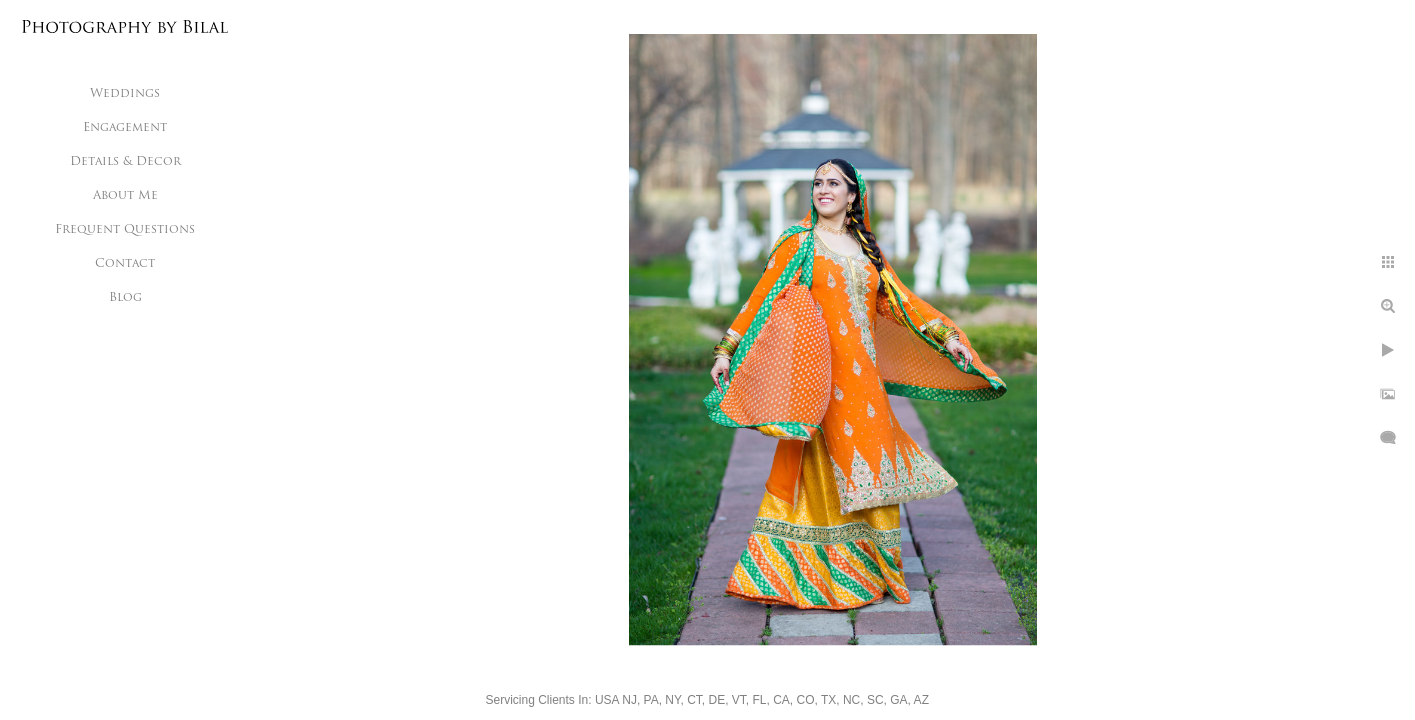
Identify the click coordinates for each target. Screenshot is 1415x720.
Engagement (125, 128)
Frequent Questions (125, 230)
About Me (125, 196)
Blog (125, 298)
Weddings (125, 94)
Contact (125, 264)
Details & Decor (125, 162)
